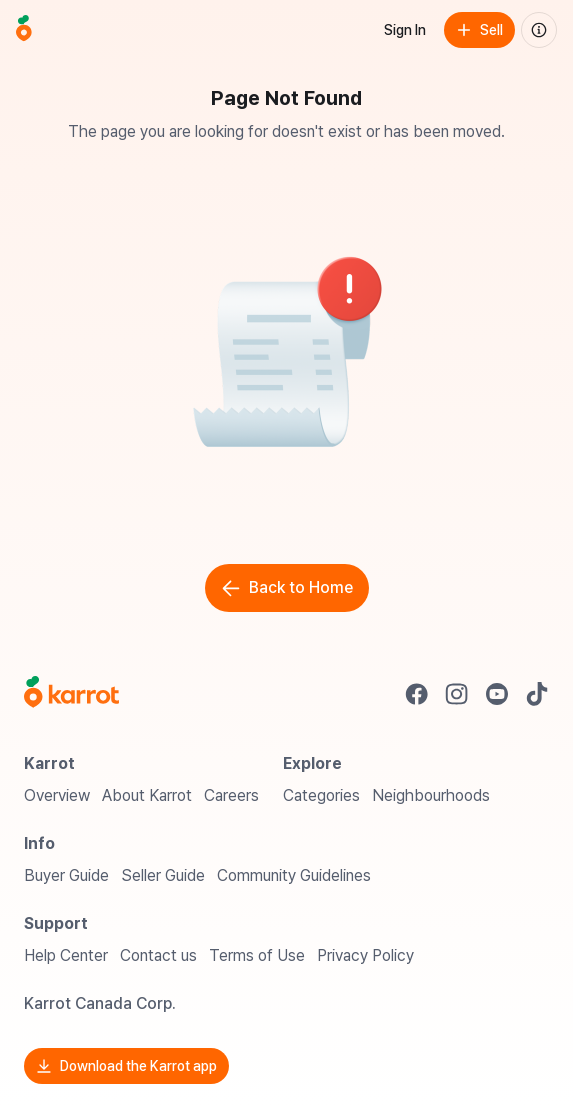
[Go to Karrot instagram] (457, 694)
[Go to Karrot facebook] (417, 694)
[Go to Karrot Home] (71, 694)
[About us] (539, 30)
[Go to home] (24, 30)
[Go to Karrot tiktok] (537, 694)
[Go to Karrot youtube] (497, 694)
